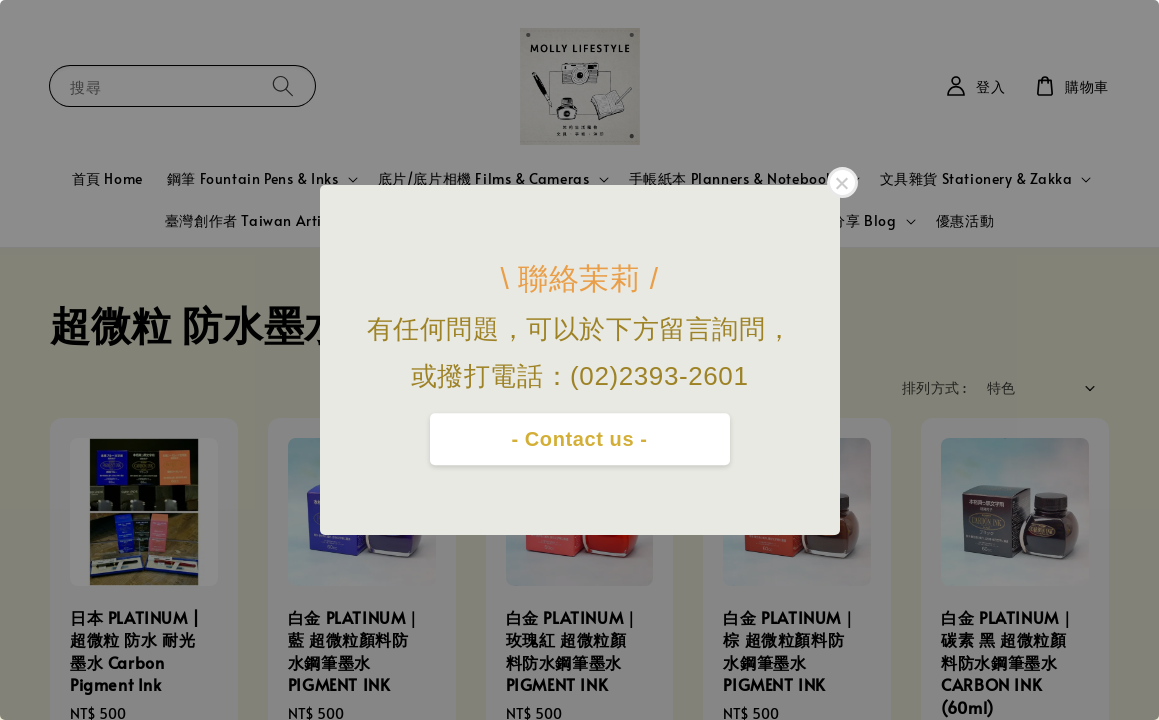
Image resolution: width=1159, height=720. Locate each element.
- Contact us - (579, 439)
